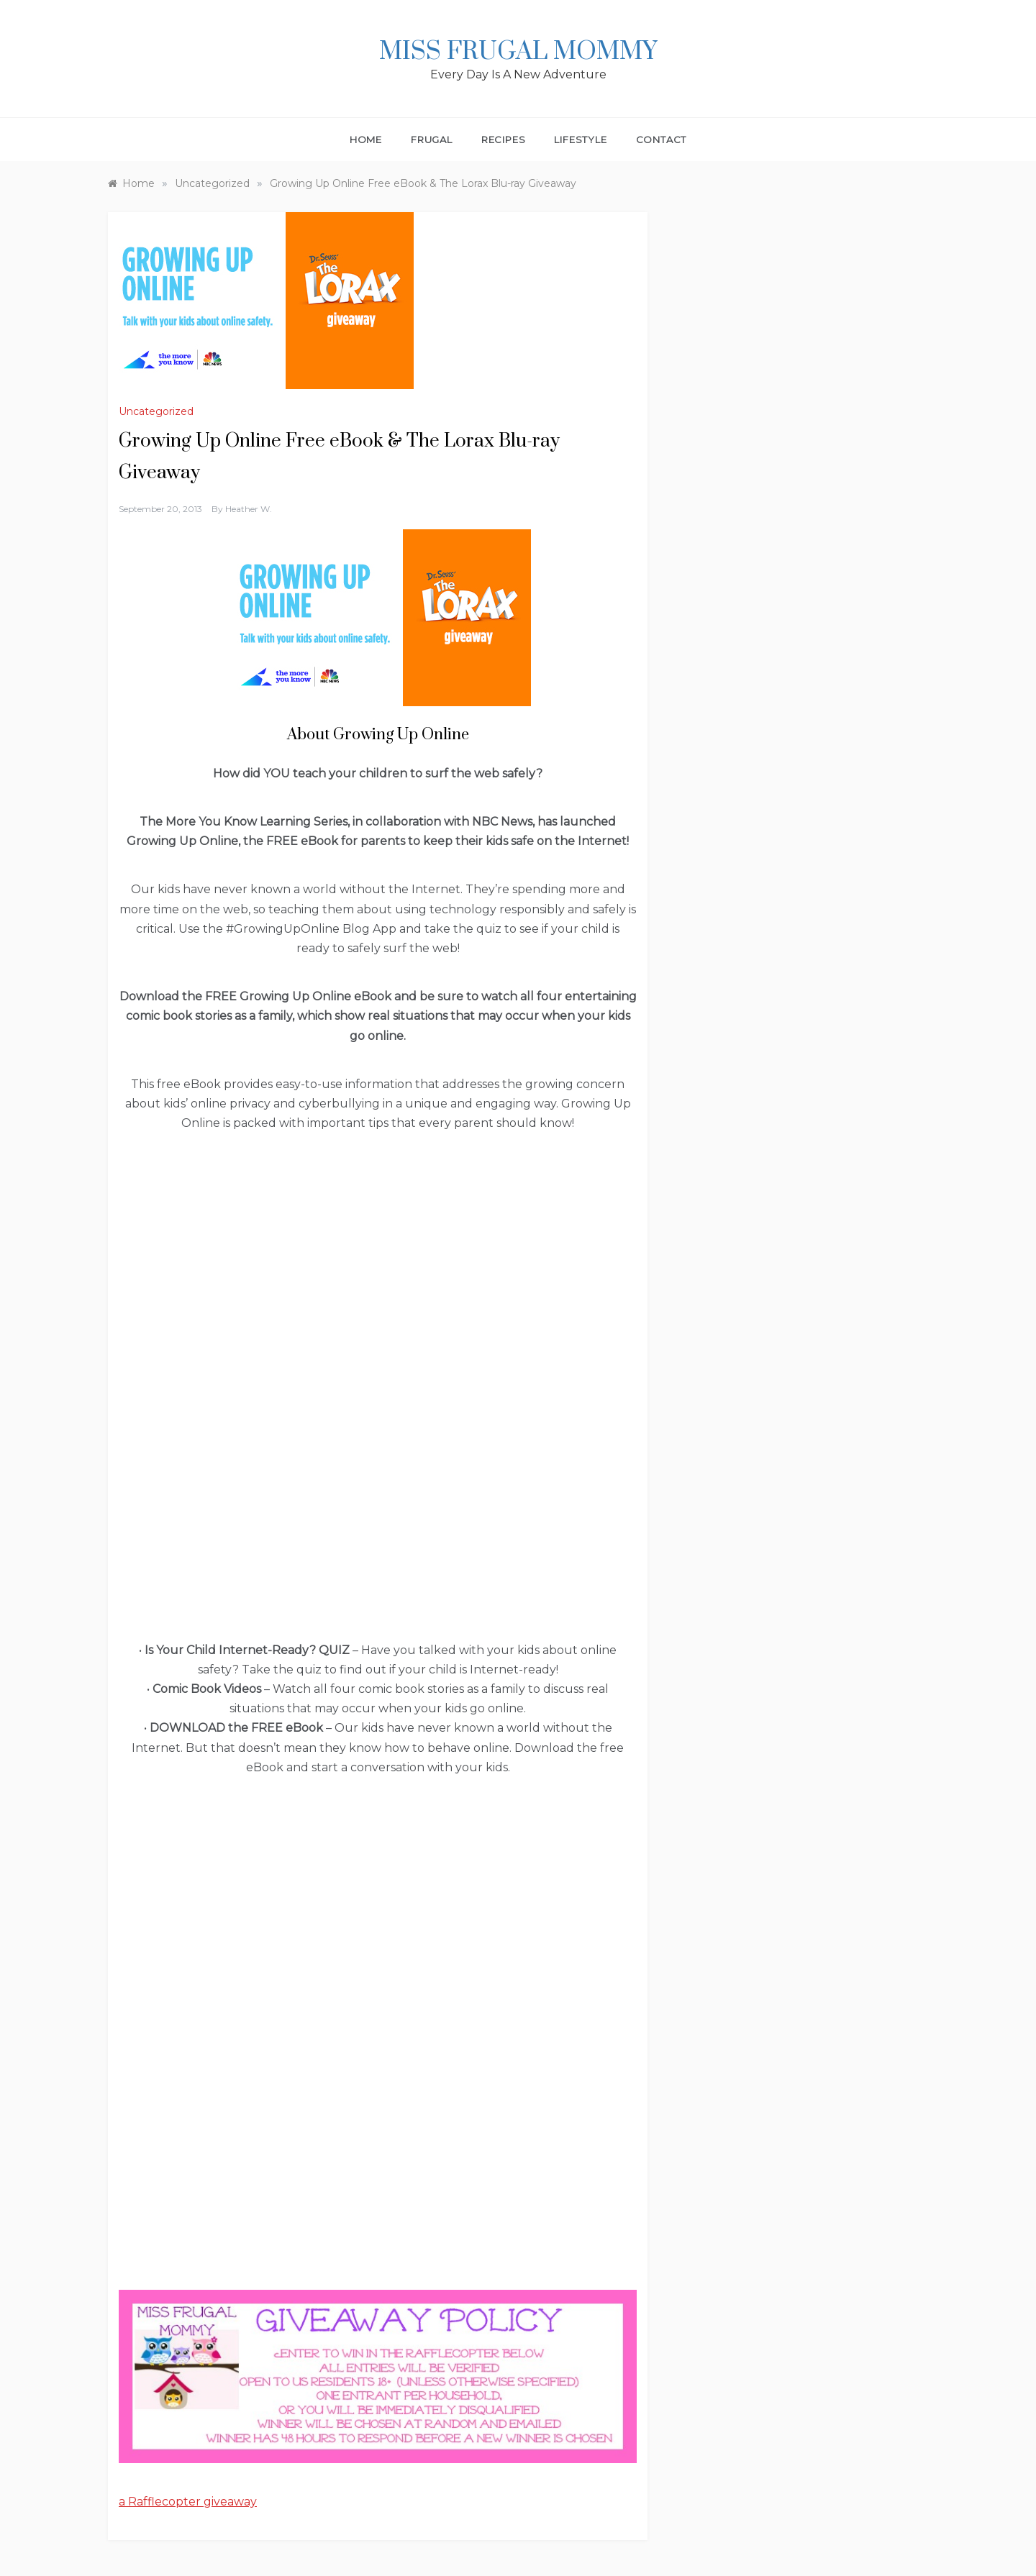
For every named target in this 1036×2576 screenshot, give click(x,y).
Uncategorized (156, 411)
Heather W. (248, 508)
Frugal (432, 139)
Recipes (503, 139)
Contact (661, 139)
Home (366, 139)
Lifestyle (580, 139)
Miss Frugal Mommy (518, 52)
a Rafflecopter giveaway (188, 2501)
